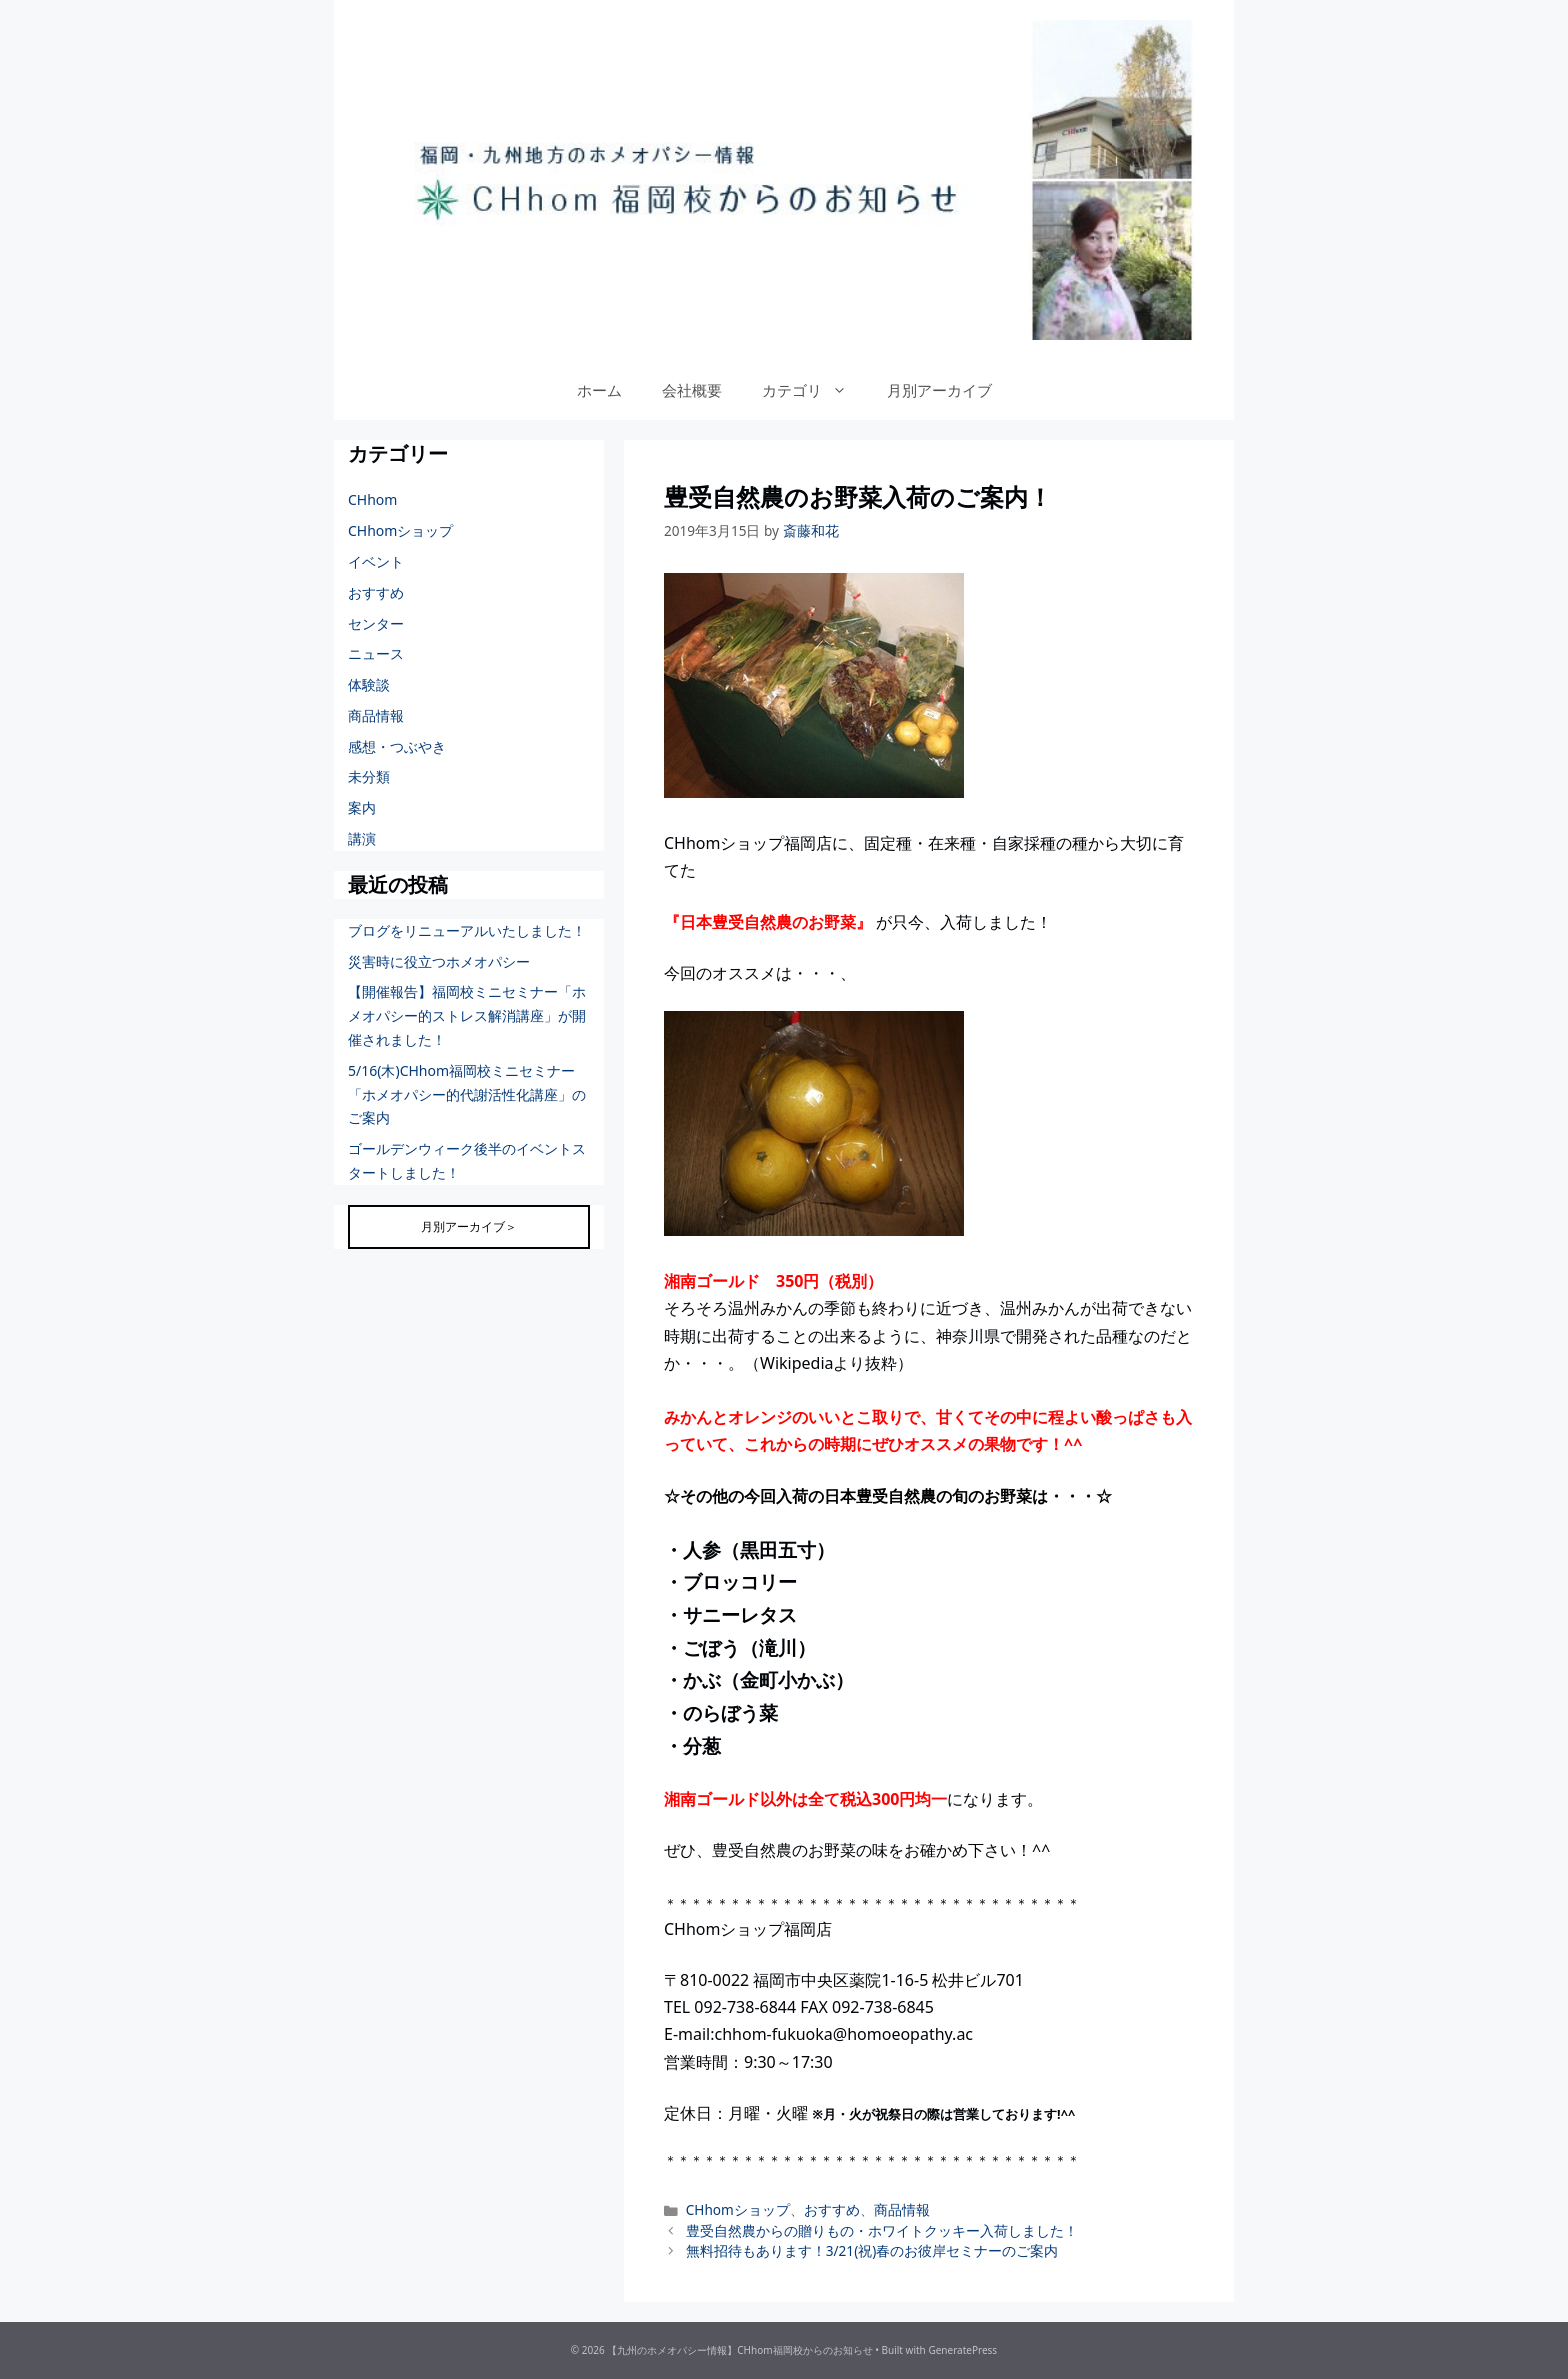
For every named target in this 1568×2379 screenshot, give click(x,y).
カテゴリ (814, 390)
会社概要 (692, 390)
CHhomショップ (738, 2209)
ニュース (376, 653)
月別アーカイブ (939, 390)
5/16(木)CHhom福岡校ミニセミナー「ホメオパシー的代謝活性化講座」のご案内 (467, 1094)
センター (376, 623)
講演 (362, 838)
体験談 (369, 684)
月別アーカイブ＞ (469, 1226)
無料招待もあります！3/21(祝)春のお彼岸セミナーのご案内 (872, 2250)
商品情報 (902, 2209)
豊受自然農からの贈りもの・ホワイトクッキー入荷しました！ (882, 2230)
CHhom (372, 499)
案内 (362, 807)
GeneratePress (962, 2350)
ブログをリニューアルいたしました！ (467, 930)
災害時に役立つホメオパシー (439, 961)
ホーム (599, 390)
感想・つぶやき (397, 746)
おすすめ (832, 2209)
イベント (376, 561)
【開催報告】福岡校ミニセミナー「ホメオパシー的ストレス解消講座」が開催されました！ (467, 1015)
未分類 (369, 776)
